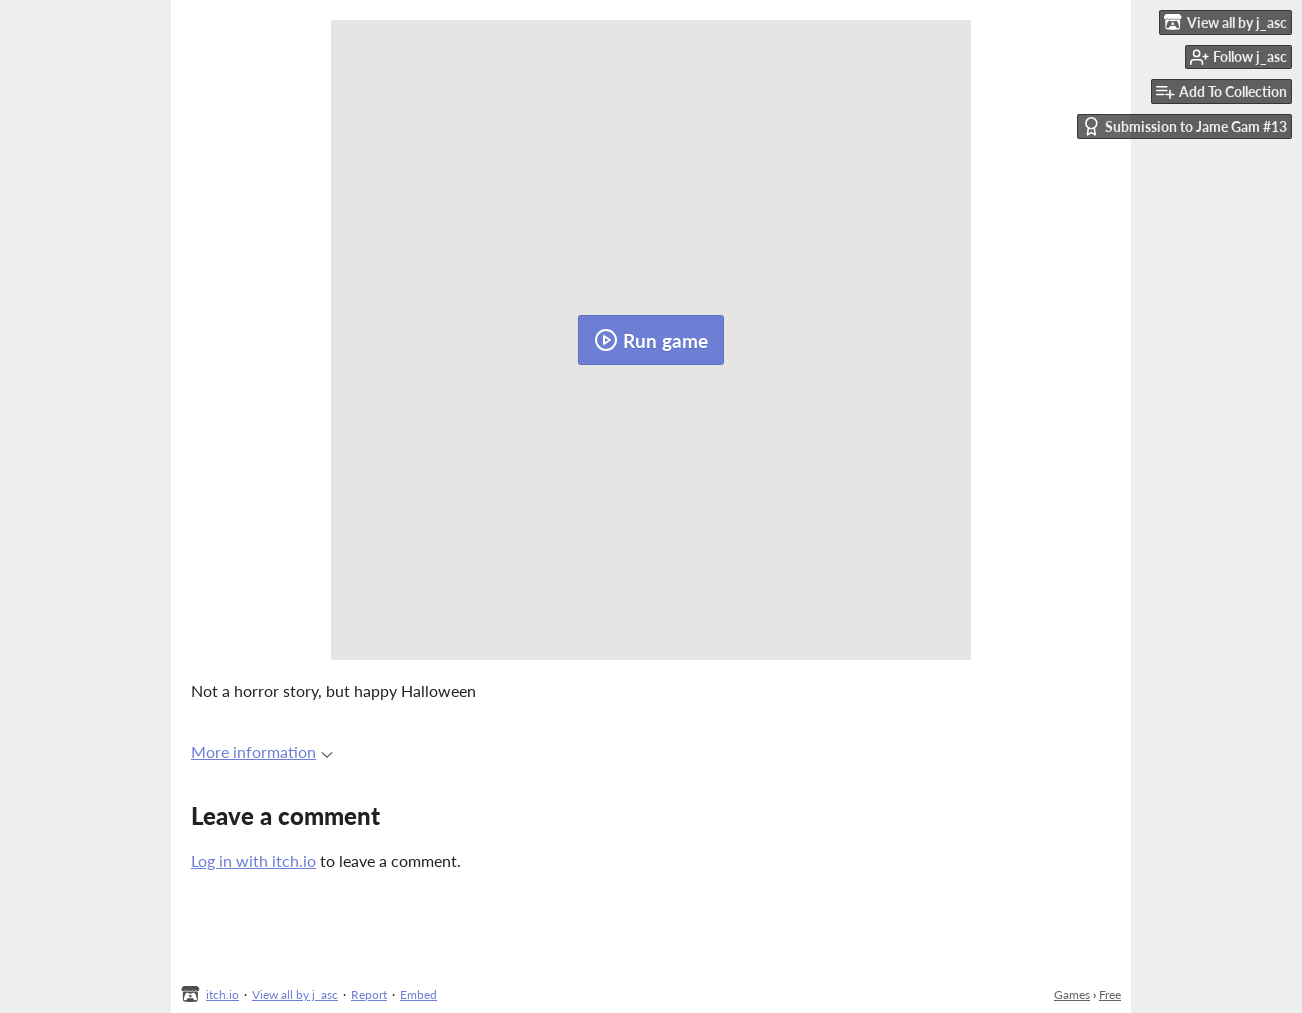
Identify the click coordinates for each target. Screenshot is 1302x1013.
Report (369, 994)
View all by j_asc (295, 994)
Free (1110, 994)
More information (262, 751)
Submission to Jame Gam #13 (1184, 126)
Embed (418, 994)
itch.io (222, 994)
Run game (651, 340)
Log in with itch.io (253, 860)
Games (1072, 994)
